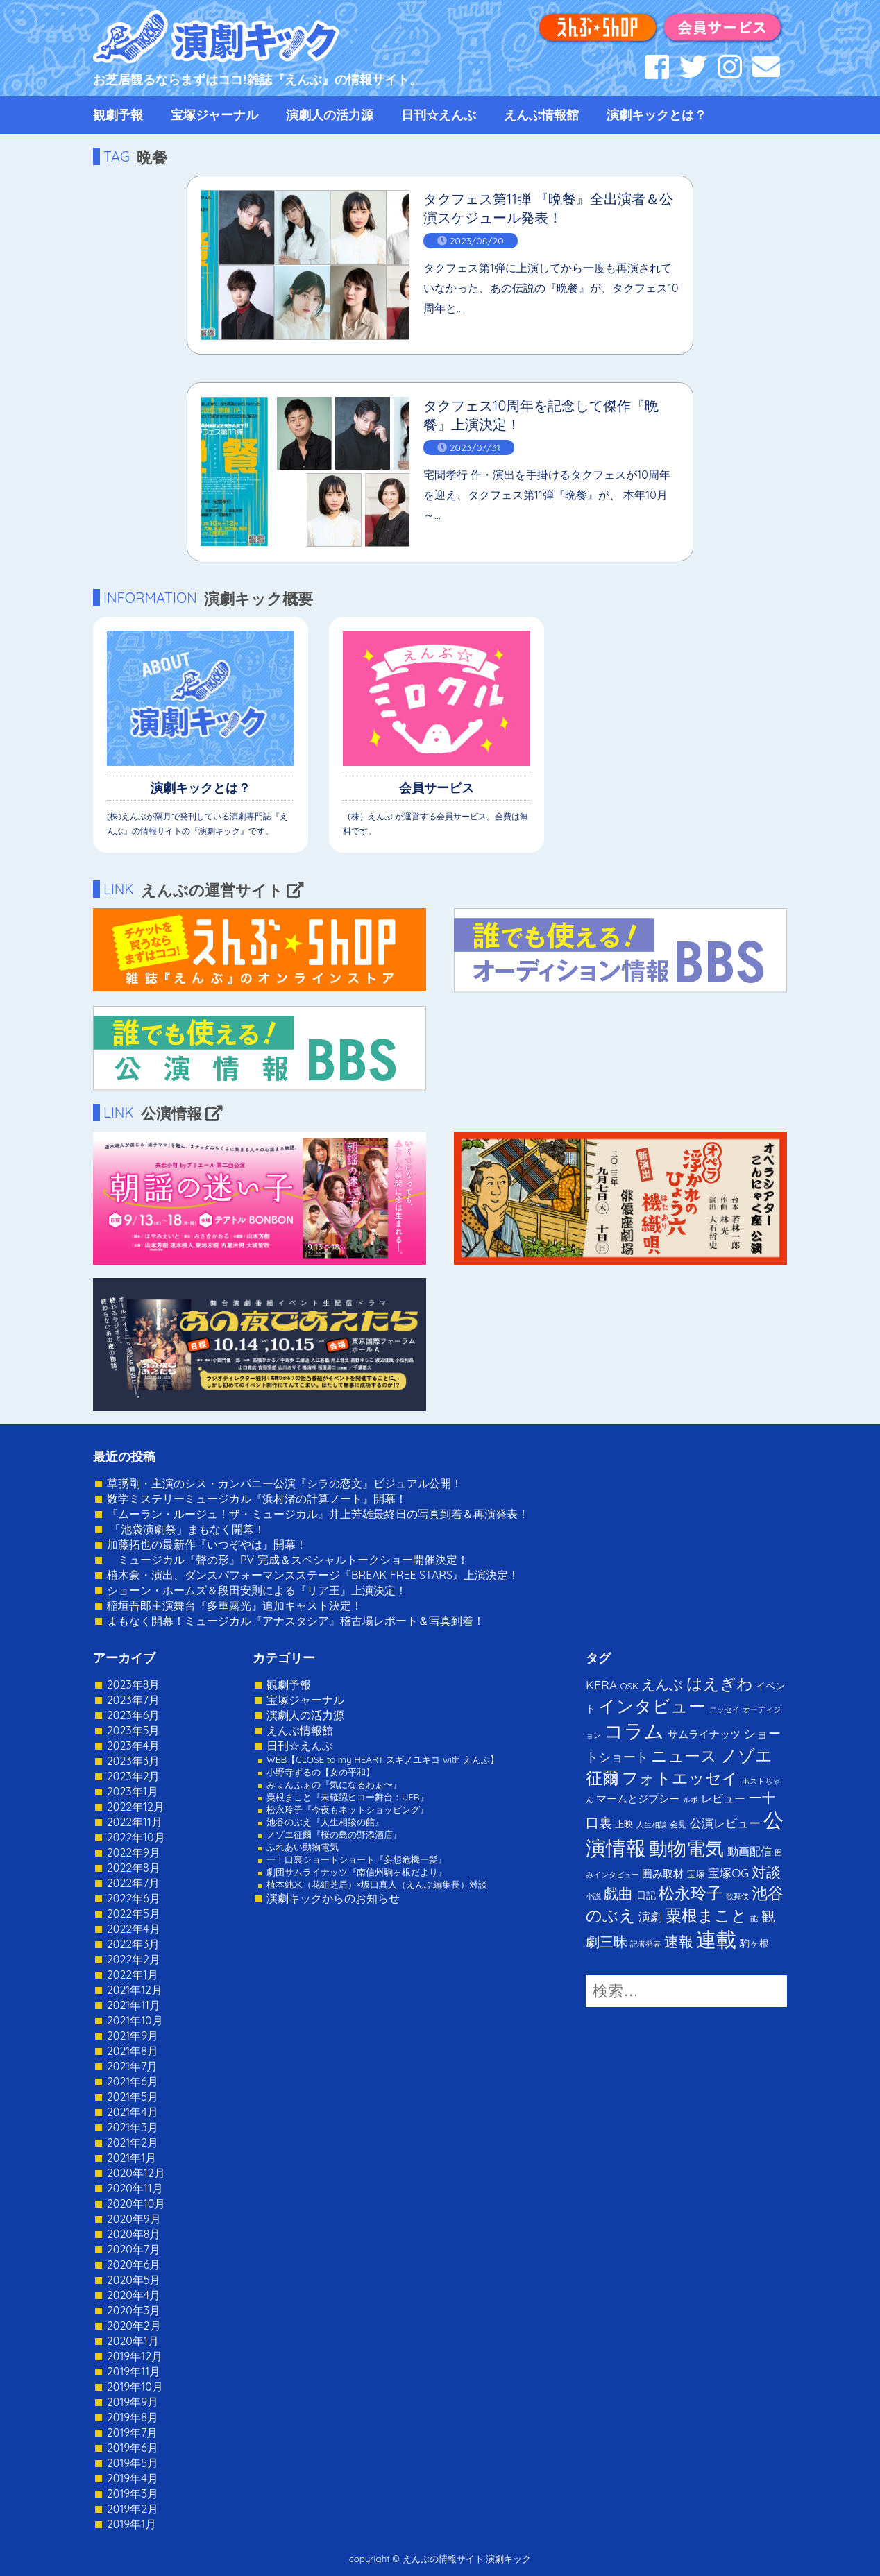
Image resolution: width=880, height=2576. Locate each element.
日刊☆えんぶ (438, 115)
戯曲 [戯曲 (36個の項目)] (618, 1893)
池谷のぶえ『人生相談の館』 (325, 1821)
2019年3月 (132, 2493)
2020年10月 (136, 2203)
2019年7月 (132, 2432)
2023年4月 (133, 1745)
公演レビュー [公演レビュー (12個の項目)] (725, 1823)
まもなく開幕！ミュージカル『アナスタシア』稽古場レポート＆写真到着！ (295, 1621)
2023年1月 (132, 1791)
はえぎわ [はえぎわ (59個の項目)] (719, 1683)
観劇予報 (118, 115)
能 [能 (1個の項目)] (754, 1918)
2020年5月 (134, 2280)
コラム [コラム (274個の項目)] (634, 1730)
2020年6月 (133, 2264)
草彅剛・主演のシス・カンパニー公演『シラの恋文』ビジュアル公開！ (284, 1483)
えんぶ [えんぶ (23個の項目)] (662, 1684)
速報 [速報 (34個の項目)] (678, 1941)
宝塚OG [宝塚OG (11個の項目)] (728, 1873)
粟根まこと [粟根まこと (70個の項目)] (706, 1915)
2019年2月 (132, 2509)
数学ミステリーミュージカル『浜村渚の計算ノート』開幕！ (257, 1498)
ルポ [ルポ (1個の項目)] (690, 1800)
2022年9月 (133, 1852)
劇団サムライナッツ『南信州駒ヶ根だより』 (356, 1871)
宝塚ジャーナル (214, 115)
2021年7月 (132, 2066)
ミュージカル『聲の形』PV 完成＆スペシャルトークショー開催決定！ (287, 1560)
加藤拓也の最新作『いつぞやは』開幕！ (207, 1544)
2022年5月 (133, 1913)
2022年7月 (133, 1883)
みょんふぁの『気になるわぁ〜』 (334, 1784)
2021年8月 (132, 2051)
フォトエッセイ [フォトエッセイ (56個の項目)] (680, 1778)
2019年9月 (132, 2402)
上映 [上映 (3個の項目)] (624, 1823)
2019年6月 (132, 2448)
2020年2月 (134, 2325)
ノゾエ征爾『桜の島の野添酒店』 (334, 1834)
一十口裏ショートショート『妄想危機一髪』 (356, 1859)
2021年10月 (135, 2020)
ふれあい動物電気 (302, 1846)
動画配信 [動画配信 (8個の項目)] (749, 1851)
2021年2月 (132, 2142)
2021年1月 (131, 2158)
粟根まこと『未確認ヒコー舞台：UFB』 (347, 1796)
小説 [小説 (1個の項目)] (593, 1896)
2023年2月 (133, 1776)
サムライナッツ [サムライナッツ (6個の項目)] (704, 1734)
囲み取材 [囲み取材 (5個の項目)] (663, 1873)
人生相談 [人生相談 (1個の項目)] (651, 1824)
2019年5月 (132, 2463)
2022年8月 (133, 1868)
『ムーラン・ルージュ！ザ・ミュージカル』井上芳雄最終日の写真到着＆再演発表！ (318, 1514)
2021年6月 (132, 2081)
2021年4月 (132, 2112)
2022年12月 (135, 1807)
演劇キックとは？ (656, 115)
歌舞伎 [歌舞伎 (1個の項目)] (737, 1896)
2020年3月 (133, 2310)
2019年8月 (132, 2417)
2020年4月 (133, 2295)
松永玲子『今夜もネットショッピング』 (347, 1809)
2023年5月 (133, 1730)
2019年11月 (133, 2371)
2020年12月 (136, 2173)
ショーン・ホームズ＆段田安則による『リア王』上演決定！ (257, 1590)
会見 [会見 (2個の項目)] (678, 1824)
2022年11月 (134, 1822)
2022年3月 (133, 1944)
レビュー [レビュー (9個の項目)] (723, 1798)
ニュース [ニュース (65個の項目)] (684, 1756)
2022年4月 (133, 1929)
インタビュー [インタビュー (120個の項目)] (652, 1705)
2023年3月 (133, 1761)
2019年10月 (135, 2387)
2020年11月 (135, 2188)
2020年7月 (133, 2249)
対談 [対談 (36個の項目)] (766, 1872)
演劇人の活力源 (329, 115)
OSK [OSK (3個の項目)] (629, 1685)
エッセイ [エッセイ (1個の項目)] (724, 1709)
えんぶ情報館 (541, 115)
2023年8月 (133, 1684)
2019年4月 (132, 2478)
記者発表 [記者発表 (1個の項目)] (645, 1944)
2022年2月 (133, 1959)
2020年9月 (134, 2219)
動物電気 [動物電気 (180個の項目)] (686, 1848)
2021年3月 (132, 2127)
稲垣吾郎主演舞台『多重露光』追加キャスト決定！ (234, 1605)
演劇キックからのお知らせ (333, 1898)
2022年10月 (136, 1837)
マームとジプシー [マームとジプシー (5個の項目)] (637, 1798)
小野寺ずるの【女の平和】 (320, 1771)
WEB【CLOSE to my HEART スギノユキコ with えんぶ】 (382, 1759)
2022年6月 (133, 1898)
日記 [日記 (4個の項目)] (646, 1895)
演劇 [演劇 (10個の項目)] (650, 1916)
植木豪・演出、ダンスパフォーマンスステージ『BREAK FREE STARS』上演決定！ (313, 1575)
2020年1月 (133, 2341)
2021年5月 (132, 2097)
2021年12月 (134, 1990)
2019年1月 (131, 2524)
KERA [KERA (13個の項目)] (601, 1684)
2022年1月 (132, 1974)
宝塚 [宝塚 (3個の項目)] (696, 1873)
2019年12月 (134, 2356)
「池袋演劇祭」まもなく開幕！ (186, 1529)
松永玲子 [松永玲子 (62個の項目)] (690, 1893)
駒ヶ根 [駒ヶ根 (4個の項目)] (754, 1943)
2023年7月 (133, 1700)
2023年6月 (133, 1715)
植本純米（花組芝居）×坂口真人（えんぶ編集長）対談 (376, 1884)
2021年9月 (132, 2035)
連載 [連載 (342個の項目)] (716, 1939)
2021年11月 (133, 2005)
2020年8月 (133, 2234)
